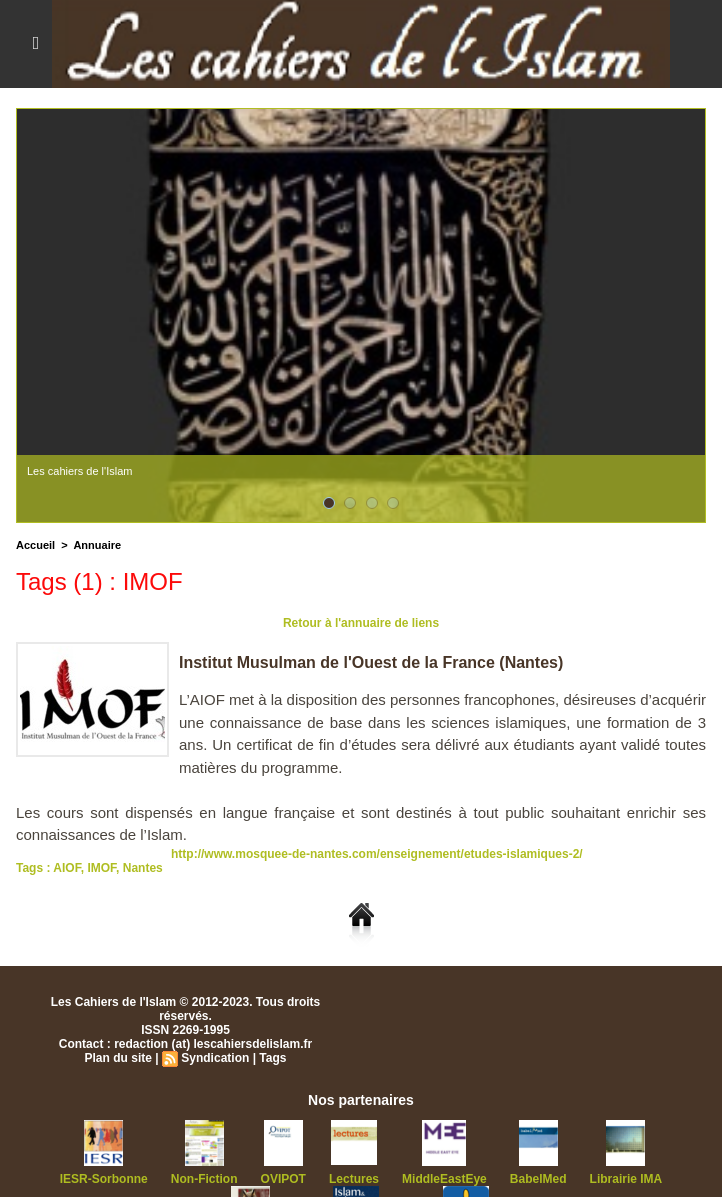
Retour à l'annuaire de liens (361, 623)
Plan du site (118, 1058)
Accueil (35, 545)
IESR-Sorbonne (104, 1179)
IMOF (101, 868)
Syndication (215, 1058)
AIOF (66, 868)
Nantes (143, 868)
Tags (272, 1058)
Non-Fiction (204, 1179)
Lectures (354, 1179)
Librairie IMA (626, 1179)
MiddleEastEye (444, 1179)
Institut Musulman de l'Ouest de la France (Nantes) (371, 662)
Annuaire (97, 545)
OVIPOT (283, 1179)
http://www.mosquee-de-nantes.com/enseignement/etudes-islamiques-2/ (377, 854)
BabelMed (538, 1179)
